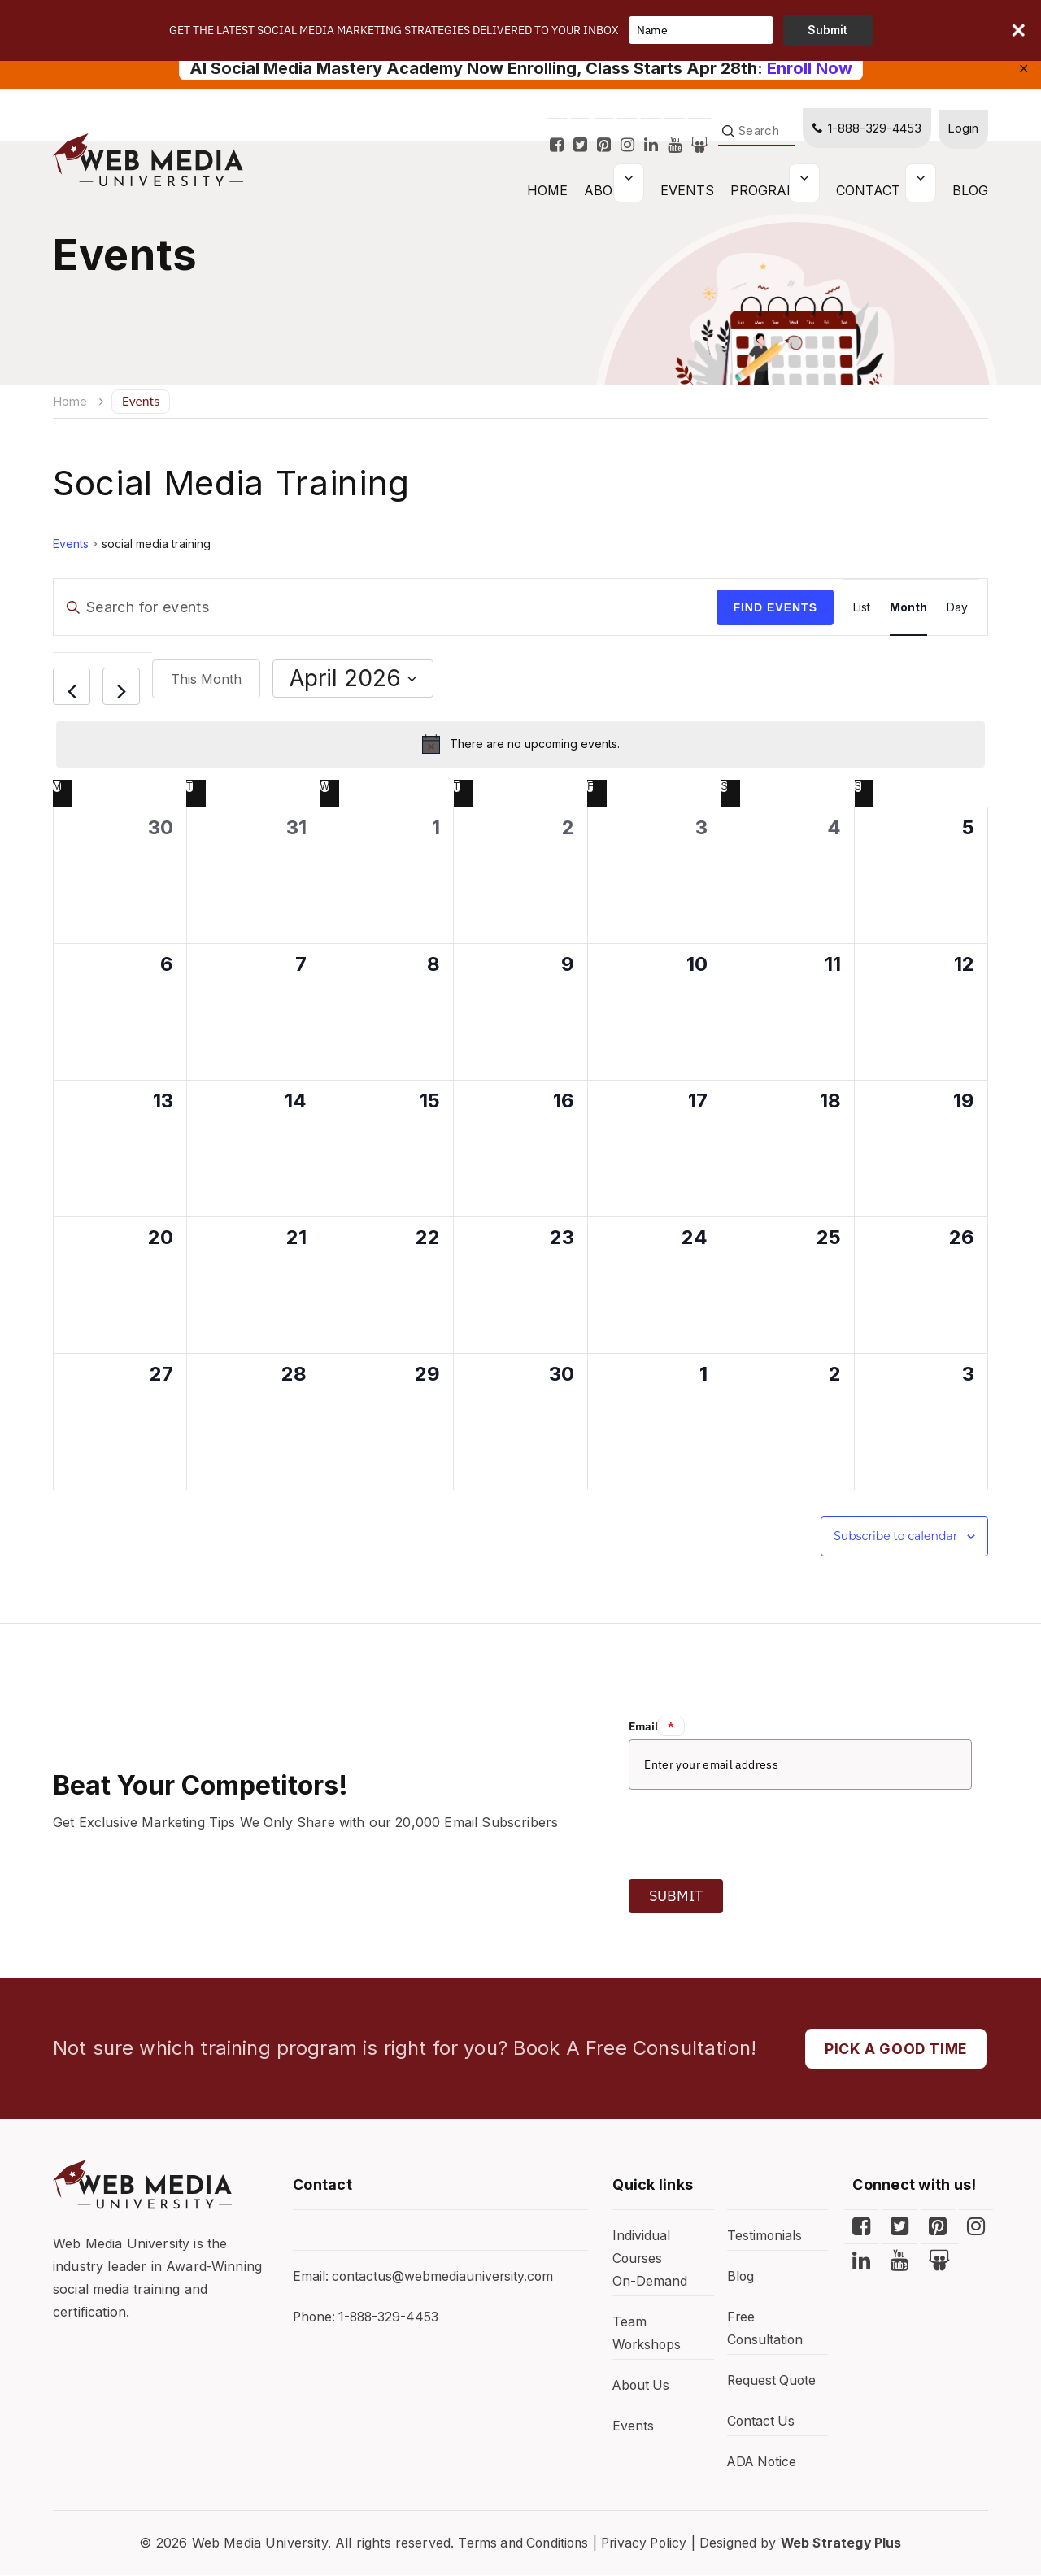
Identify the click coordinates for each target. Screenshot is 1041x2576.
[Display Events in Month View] (908, 607)
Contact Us (879, 193)
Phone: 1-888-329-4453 (368, 2319)
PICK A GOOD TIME (893, 2048)
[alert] (520, 744)
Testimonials (765, 2238)
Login (962, 132)
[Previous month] (71, 686)
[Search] (754, 135)
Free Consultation (765, 2330)
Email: (657, 1726)
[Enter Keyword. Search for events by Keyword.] (385, 607)
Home (70, 401)
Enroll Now (809, 68)
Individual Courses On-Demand (649, 2260)
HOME (543, 193)
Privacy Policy (645, 2544)
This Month (206, 679)
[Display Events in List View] (861, 607)
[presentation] (752, 1829)
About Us (642, 2387)
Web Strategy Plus (846, 2544)
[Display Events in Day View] (957, 607)
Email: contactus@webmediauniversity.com (424, 2278)
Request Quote (772, 2382)
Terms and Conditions (519, 2544)
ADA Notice (763, 2464)
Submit (676, 1895)
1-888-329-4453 (865, 132)
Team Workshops (647, 2335)
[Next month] (121, 686)
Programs (767, 193)
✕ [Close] (1023, 68)
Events (685, 193)
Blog (970, 193)
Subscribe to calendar (895, 1536)
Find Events (775, 607)
